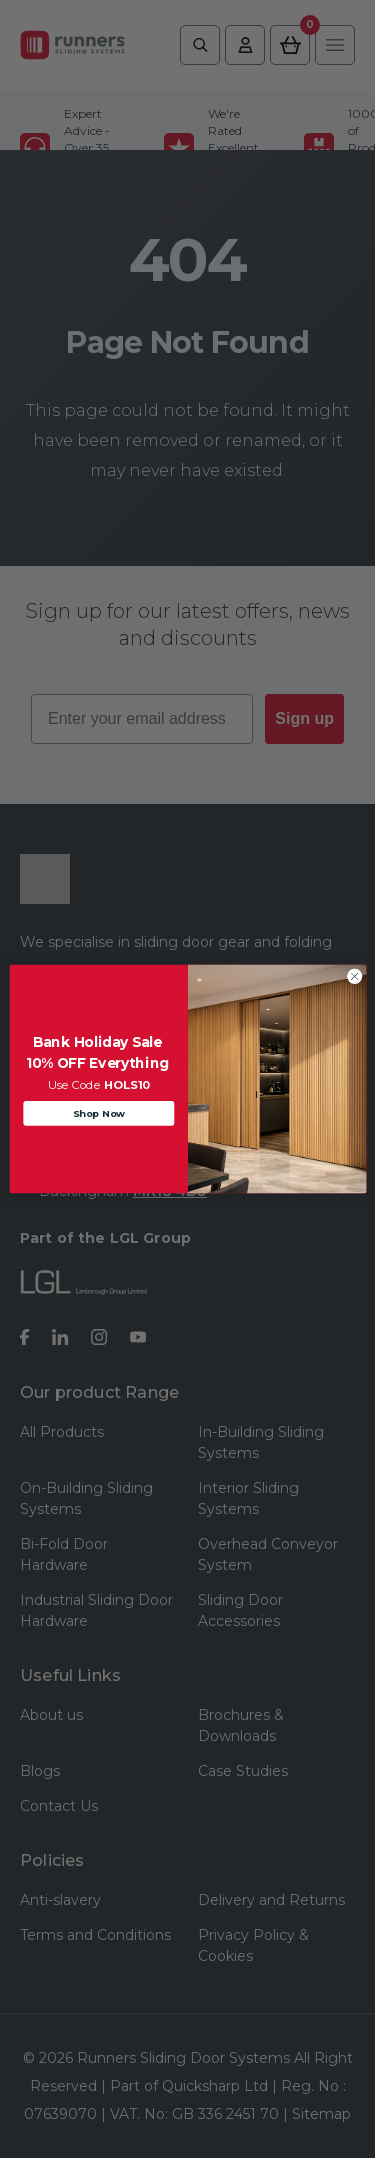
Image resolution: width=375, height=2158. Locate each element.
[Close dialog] (354, 976)
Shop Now (98, 1113)
